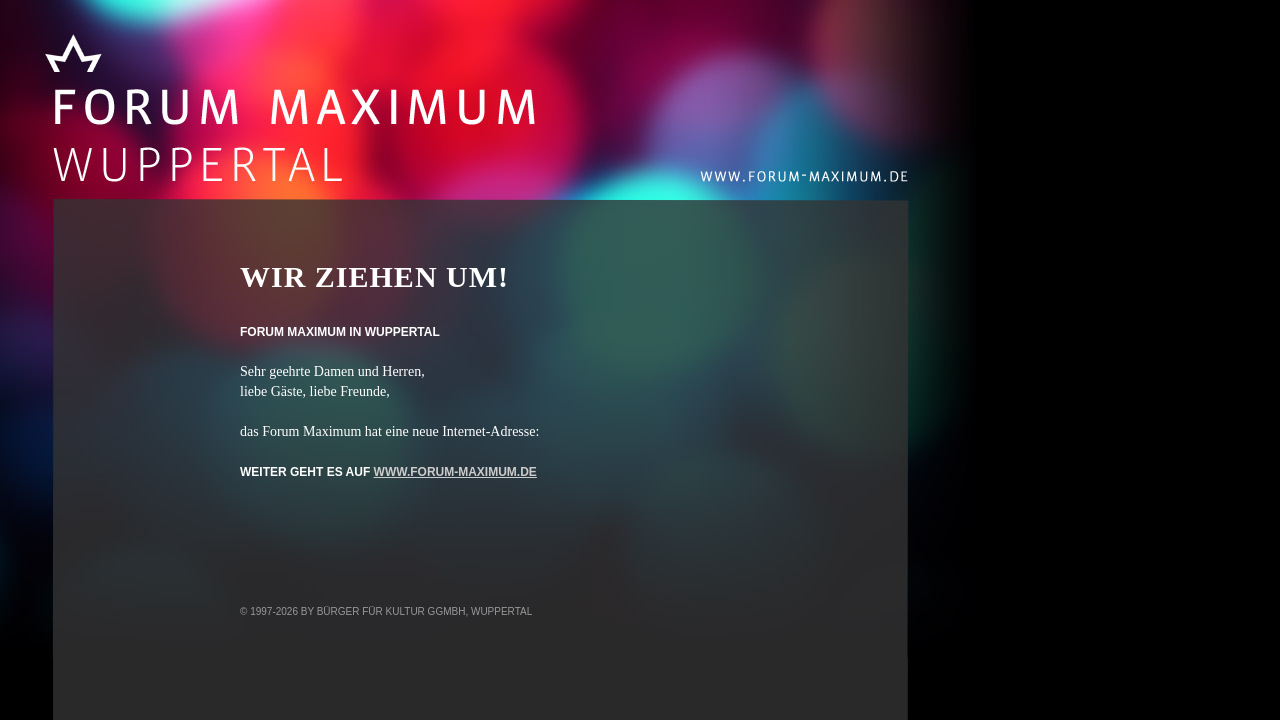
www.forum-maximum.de (455, 472)
